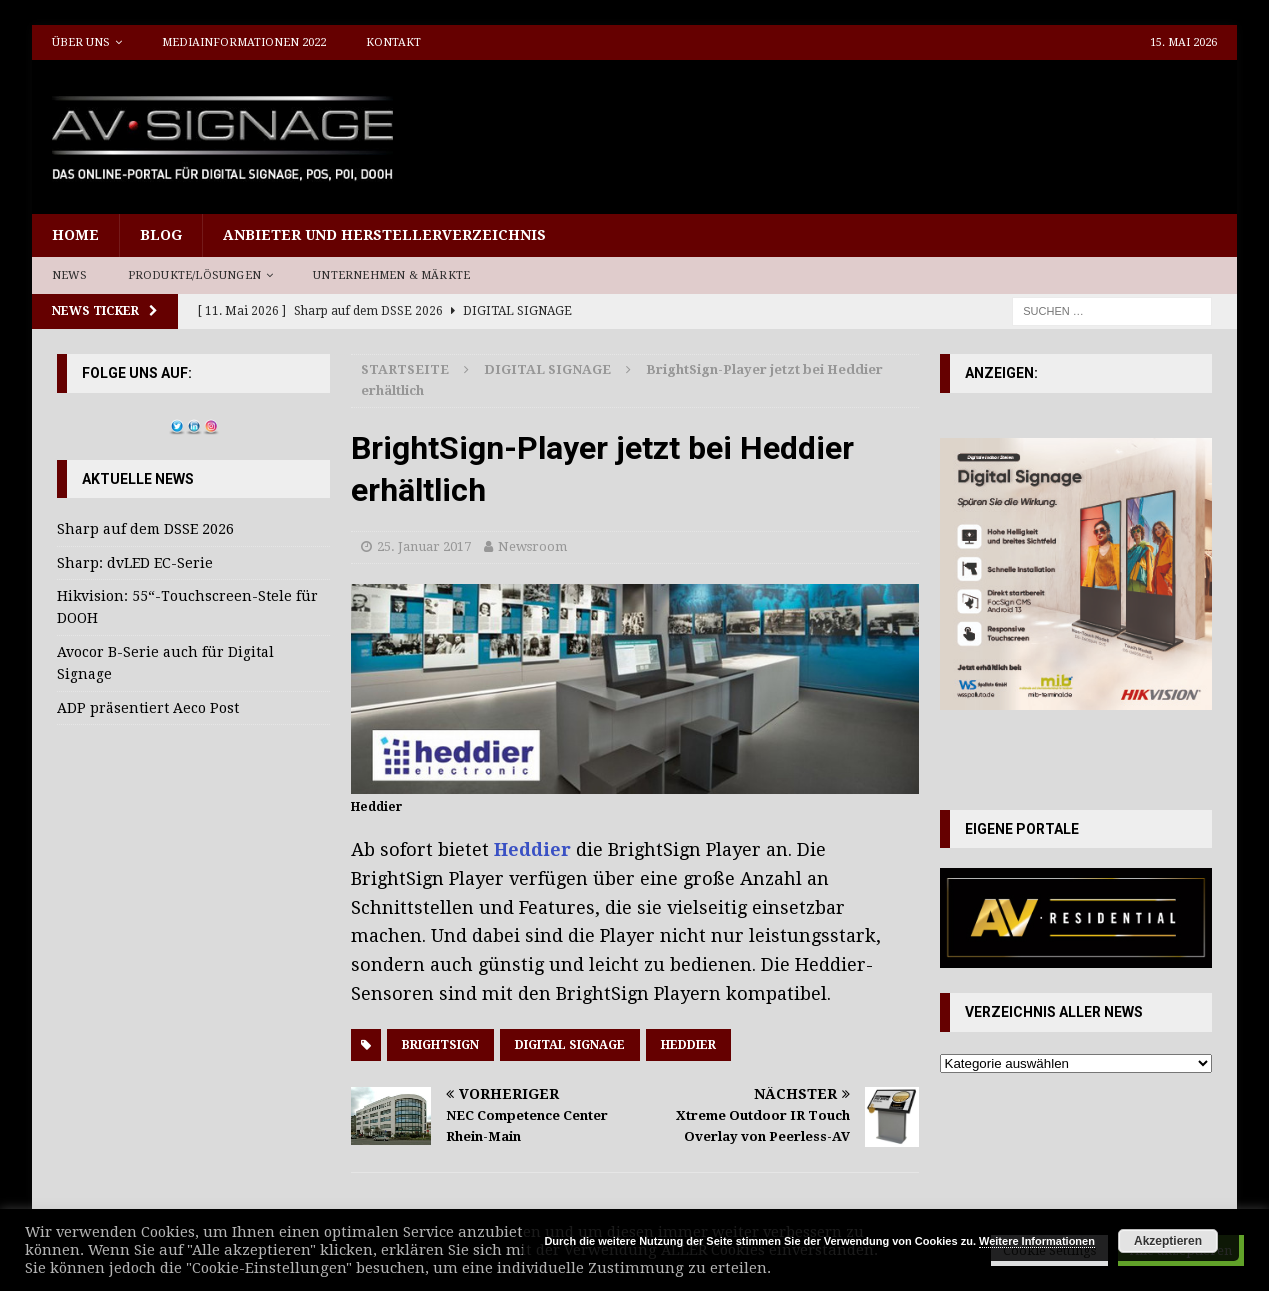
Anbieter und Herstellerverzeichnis (384, 235)
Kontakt (393, 42)
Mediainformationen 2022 (244, 42)
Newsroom (532, 546)
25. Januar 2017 (424, 546)
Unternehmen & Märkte (391, 275)
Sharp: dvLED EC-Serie (135, 563)
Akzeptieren (1168, 1241)
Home (75, 235)
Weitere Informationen (1037, 1241)
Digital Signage (570, 1045)
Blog (161, 235)
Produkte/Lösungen (194, 275)
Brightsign (440, 1045)
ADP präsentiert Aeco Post (148, 708)
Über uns (81, 42)
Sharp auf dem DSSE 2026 (145, 529)
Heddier (535, 849)
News (70, 275)
